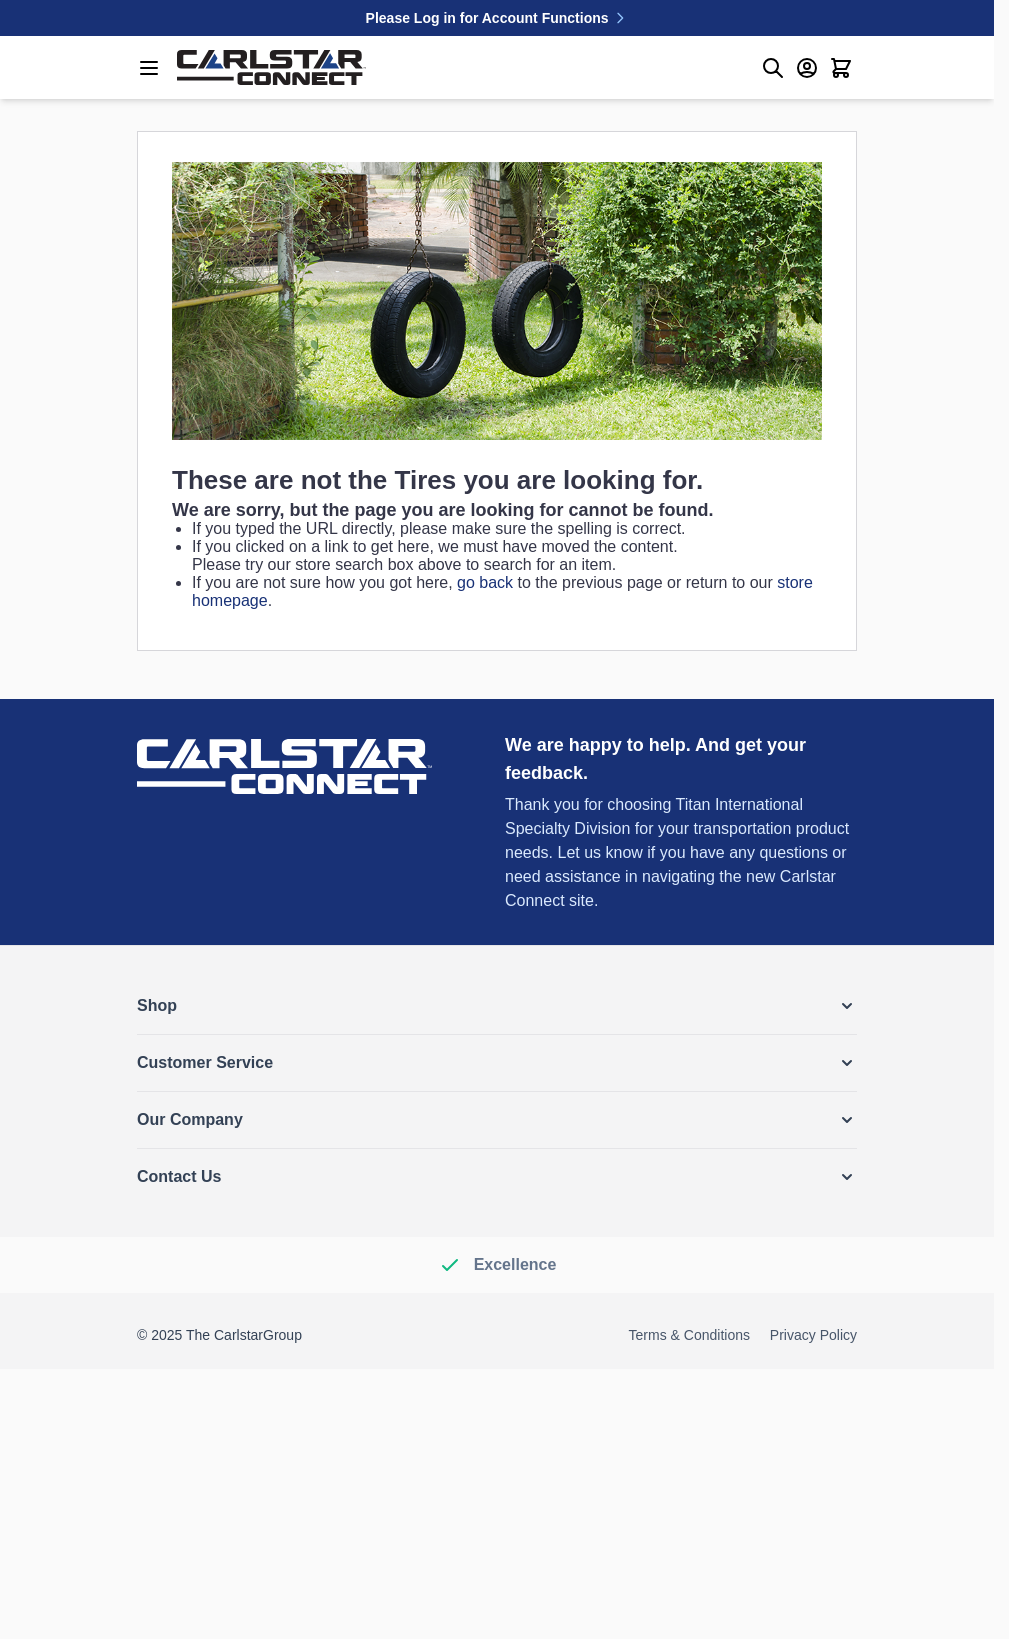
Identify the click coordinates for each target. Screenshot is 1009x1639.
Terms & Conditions (689, 1335)
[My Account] (807, 68)
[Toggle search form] (773, 68)
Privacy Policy (813, 1335)
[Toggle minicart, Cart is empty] (841, 68)
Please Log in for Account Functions (497, 18)
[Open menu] (149, 68)
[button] (497, 1006)
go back (485, 582)
